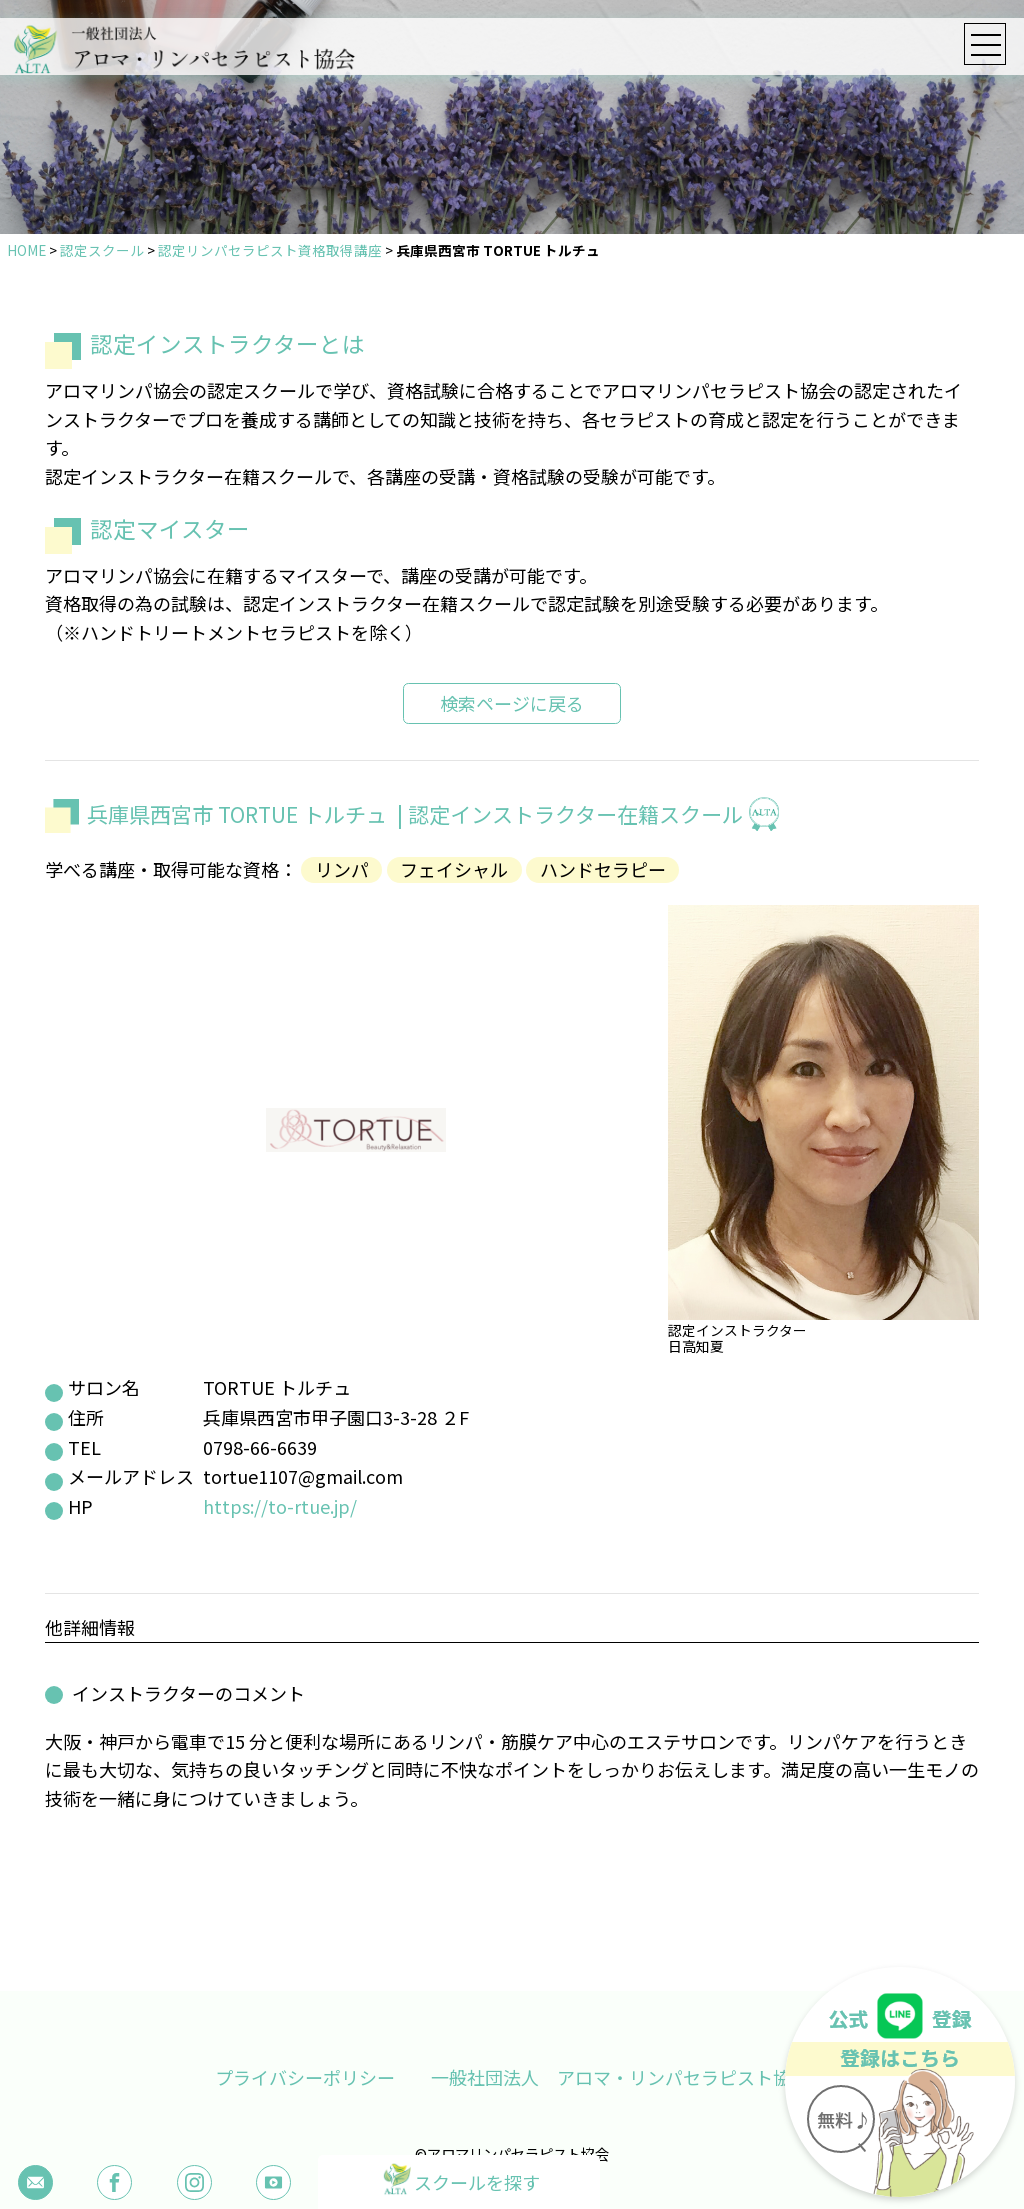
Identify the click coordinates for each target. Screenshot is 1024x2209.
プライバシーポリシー (305, 2077)
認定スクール (102, 250)
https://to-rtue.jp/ (280, 1506)
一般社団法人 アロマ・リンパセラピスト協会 (620, 2077)
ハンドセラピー (603, 870)
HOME (26, 250)
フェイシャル (454, 870)
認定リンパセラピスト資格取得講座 (270, 250)
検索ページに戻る (512, 703)
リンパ (342, 870)
